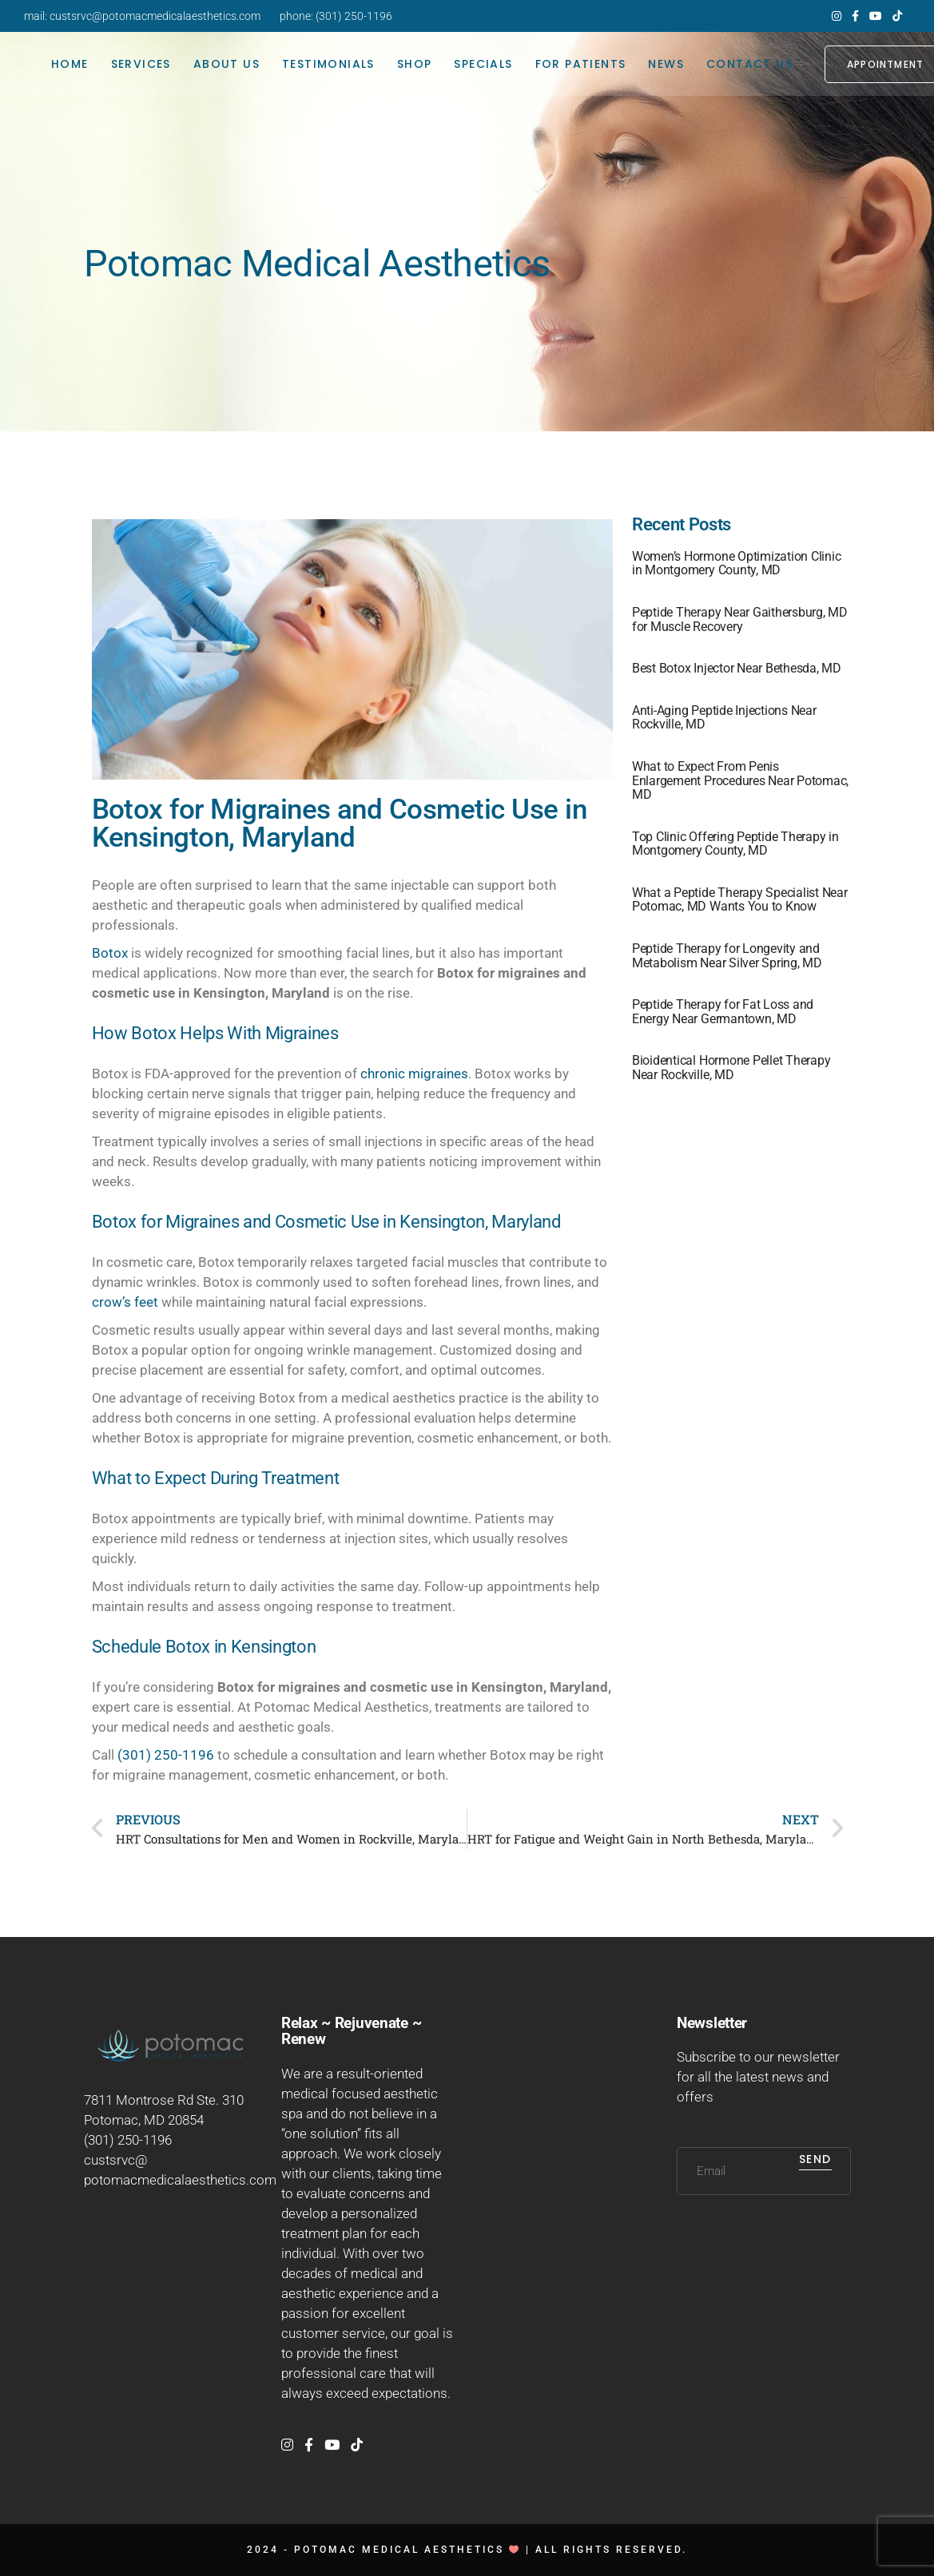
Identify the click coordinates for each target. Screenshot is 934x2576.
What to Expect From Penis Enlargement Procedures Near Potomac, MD (740, 780)
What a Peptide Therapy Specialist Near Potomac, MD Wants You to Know (740, 900)
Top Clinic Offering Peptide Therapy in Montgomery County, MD (735, 844)
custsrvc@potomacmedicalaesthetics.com (155, 16)
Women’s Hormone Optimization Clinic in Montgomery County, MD (736, 563)
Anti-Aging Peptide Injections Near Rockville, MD (724, 717)
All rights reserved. (611, 2549)
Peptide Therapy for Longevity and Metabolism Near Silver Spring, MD (727, 955)
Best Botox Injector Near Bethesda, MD (736, 668)
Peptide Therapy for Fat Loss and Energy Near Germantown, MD (722, 1011)
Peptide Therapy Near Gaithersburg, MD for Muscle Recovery (740, 619)
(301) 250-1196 (354, 16)
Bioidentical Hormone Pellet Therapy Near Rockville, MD (731, 1067)
